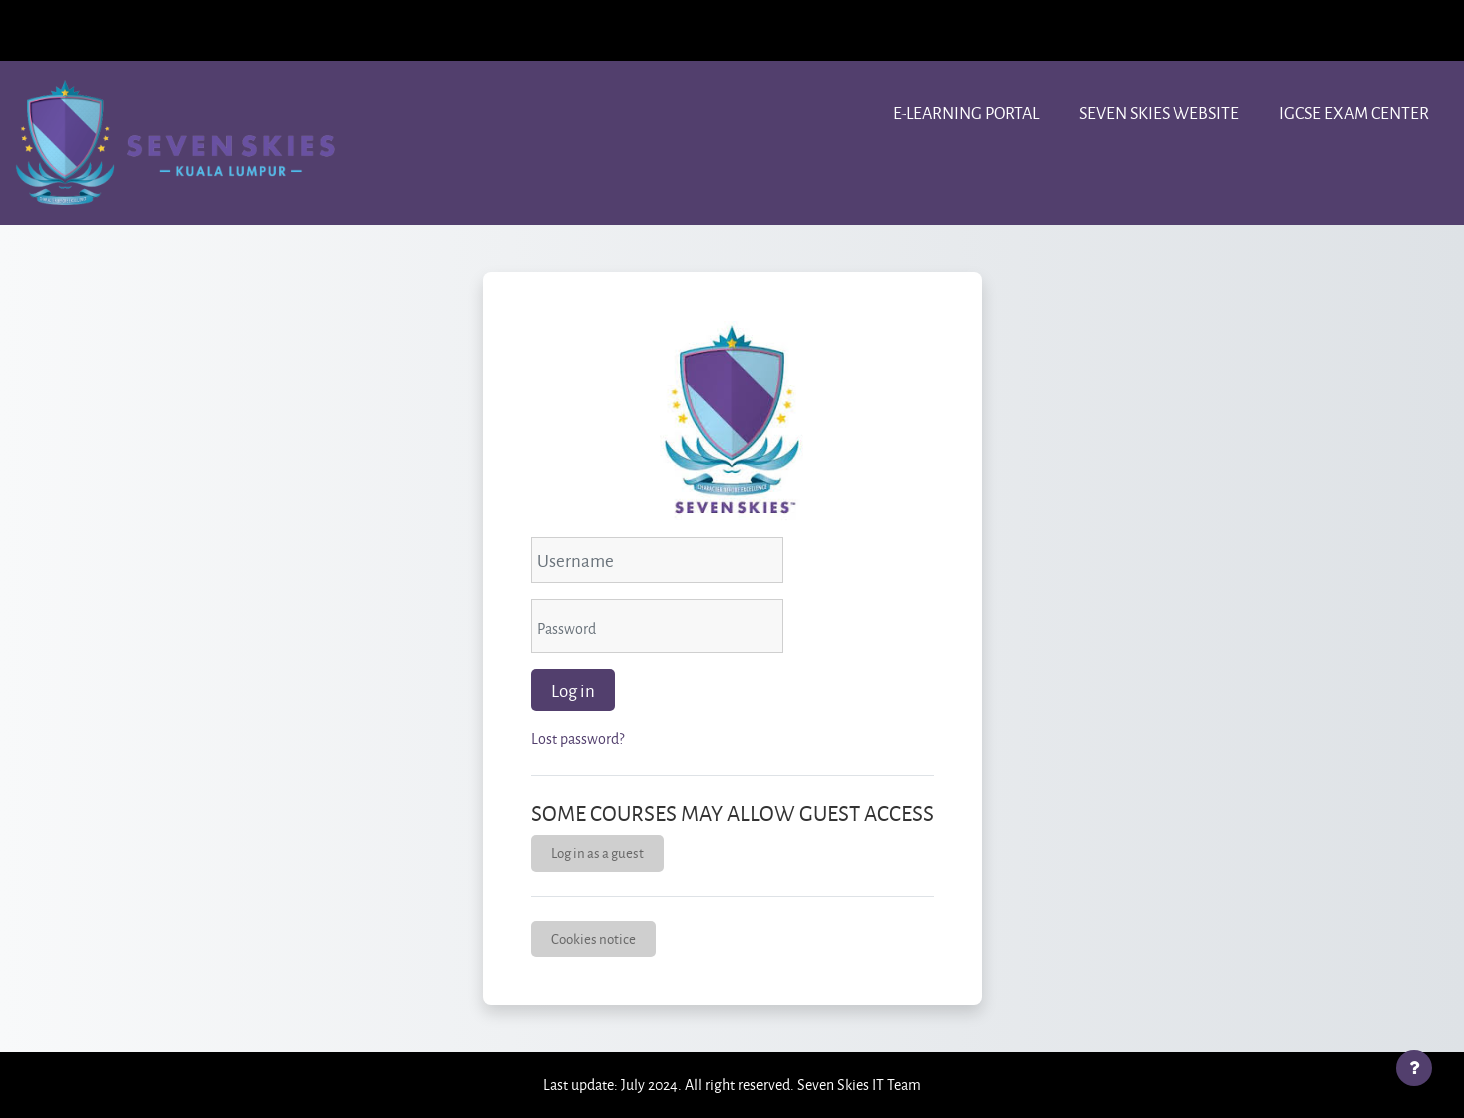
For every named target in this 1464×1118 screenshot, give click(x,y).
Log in (573, 690)
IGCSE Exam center (1354, 112)
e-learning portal (966, 112)
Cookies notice (593, 938)
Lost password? (577, 738)
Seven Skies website (1159, 112)
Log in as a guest (597, 852)
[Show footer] (1414, 1068)
